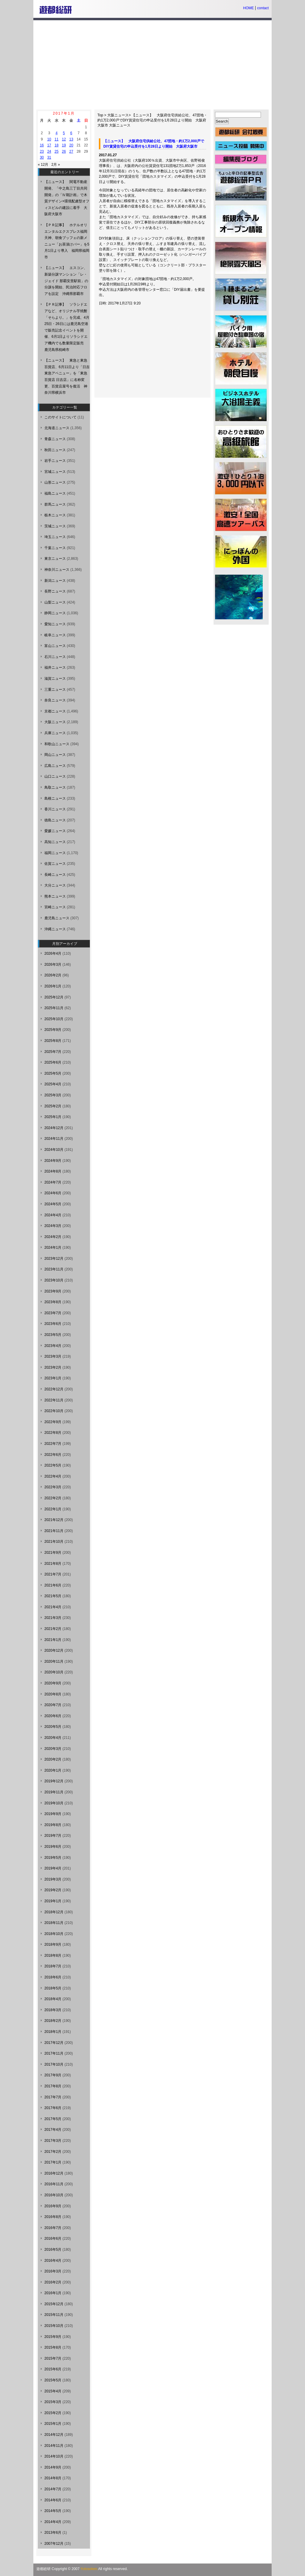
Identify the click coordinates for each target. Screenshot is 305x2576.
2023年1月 (52, 1378)
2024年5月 (52, 1204)
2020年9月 (52, 1683)
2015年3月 (52, 2402)
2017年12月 (53, 2043)
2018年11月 (53, 1923)
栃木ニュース (55, 515)
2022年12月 (53, 1389)
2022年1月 (52, 1509)
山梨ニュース (55, 602)
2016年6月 (52, 2238)
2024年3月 (52, 1226)
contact (263, 8)
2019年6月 (52, 1847)
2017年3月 (52, 2141)
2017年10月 (53, 2064)
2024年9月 (52, 1161)
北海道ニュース (56, 428)
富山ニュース (55, 646)
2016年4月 (52, 2260)
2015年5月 (52, 2380)
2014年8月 (52, 2478)
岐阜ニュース (55, 635)
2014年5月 (52, 2511)
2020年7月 (52, 1705)
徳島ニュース (55, 820)
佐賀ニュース (55, 864)
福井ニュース (55, 667)
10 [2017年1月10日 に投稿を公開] (49, 139)
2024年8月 (52, 1171)
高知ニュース (55, 842)
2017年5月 (52, 2119)
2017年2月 (52, 2152)
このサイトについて (60, 417)
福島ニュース (55, 493)
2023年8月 (52, 1302)
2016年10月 (53, 2195)
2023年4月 (52, 1346)
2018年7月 (52, 1966)
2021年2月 (52, 1629)
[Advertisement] (152, 65)
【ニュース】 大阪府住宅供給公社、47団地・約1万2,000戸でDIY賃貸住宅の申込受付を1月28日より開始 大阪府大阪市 (152, 120)
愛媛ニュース (55, 831)
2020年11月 (53, 1661)
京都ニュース (55, 711)
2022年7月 (52, 1444)
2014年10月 (53, 2456)
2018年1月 (52, 2032)
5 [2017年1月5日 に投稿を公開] (64, 133)
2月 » (55, 164)
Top (100, 115)
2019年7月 (52, 1835)
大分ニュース (55, 885)
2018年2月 (52, 2021)
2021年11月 (53, 1531)
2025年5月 (52, 1073)
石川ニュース (55, 657)
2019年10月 (53, 1803)
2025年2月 (52, 1106)
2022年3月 (52, 1487)
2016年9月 (52, 2206)
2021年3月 (52, 1618)
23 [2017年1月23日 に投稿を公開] (42, 151)
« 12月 (43, 164)
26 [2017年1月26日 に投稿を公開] (64, 151)
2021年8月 (52, 1563)
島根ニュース (55, 798)
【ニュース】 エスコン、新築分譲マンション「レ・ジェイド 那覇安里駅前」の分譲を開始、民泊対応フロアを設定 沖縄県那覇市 (66, 281)
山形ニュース (55, 482)
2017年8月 (52, 2086)
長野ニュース (55, 591)
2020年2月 (52, 1759)
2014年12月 (53, 2435)
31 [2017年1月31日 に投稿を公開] (49, 157)
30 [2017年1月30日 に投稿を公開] (42, 157)
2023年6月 (52, 1324)
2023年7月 (52, 1313)
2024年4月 (52, 1215)
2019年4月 (52, 1868)
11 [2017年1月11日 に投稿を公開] (56, 139)
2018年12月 (53, 1912)
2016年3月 (52, 2271)
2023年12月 (53, 1258)
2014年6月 (52, 2500)
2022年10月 (53, 1411)
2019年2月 (52, 1890)
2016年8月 (52, 2217)
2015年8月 (52, 2347)
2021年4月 (52, 1607)
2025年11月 (53, 1008)
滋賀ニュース (55, 678)
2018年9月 (52, 1944)
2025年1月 (52, 1117)
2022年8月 (52, 1433)
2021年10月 (53, 1541)
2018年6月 (52, 1977)
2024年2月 (52, 1237)
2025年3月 (52, 1095)
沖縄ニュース (55, 929)
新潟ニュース (55, 581)
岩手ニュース (55, 461)
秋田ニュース (55, 450)
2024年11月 (53, 1139)
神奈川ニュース (56, 570)
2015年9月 (52, 2337)
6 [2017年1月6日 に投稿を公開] (71, 133)
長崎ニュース (55, 875)
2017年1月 (52, 2162)
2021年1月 (52, 1640)
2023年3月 (52, 1356)
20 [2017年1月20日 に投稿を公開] (71, 145)
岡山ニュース (55, 755)
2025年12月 (53, 997)
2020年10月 (53, 1672)
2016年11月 (53, 2184)
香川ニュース (55, 809)
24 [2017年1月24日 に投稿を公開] (49, 151)
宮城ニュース (55, 472)
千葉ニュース (55, 548)
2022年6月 (52, 1455)
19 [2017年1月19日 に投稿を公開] (64, 145)
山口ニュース (55, 776)
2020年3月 (52, 1749)
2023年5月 (52, 1335)
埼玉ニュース (55, 537)
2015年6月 (52, 2369)
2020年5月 (52, 1727)
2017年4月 (52, 2130)
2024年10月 (53, 1150)
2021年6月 (52, 1585)
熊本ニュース (55, 896)
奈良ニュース (55, 700)
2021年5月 (52, 1596)
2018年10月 (53, 1934)
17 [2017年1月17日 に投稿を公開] (49, 145)
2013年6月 (52, 2532)
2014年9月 (52, 2467)
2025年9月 (52, 1030)
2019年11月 (53, 1792)
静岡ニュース (55, 613)
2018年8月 (52, 1955)
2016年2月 (52, 2282)
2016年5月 (52, 2249)
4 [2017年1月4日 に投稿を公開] (56, 133)
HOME (248, 8)
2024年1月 (52, 1247)
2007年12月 (53, 2543)
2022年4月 (52, 1476)
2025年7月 (52, 1052)
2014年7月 (52, 2489)
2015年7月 (52, 2358)
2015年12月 (53, 2304)
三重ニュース (55, 689)
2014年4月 (52, 2522)
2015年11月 (53, 2315)
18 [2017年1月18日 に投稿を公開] (56, 145)
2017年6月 (52, 2108)
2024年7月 (52, 1182)
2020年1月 (52, 1770)
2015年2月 (52, 2413)
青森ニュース (55, 439)
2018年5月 (52, 1988)
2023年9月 (52, 1291)
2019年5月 (52, 1858)
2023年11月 (53, 1269)
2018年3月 (52, 2010)
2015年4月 (52, 2391)
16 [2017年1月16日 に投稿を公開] (42, 145)
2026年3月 (52, 964)
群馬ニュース (55, 504)
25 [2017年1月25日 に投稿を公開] (56, 151)
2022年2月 (52, 1498)
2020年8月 (52, 1694)
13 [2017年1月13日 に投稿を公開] (71, 139)
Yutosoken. (89, 2569)
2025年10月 (53, 1019)
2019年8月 (52, 1825)
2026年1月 (52, 986)
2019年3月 (52, 1879)
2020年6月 (52, 1716)
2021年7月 (52, 1574)
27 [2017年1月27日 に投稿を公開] (71, 151)
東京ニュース (55, 559)
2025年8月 (52, 1041)
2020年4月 (52, 1738)
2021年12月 (53, 1520)
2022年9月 (52, 1422)
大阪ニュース (118, 115)
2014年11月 (53, 2446)
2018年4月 (52, 1999)
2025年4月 (52, 1084)
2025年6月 (52, 1062)
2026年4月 (52, 953)
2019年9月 (52, 1814)
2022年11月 (53, 1400)
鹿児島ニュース (56, 918)
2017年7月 (52, 2097)
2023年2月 (52, 1367)
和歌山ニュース (56, 744)
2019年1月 (52, 1901)
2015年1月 (52, 2424)
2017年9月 (52, 2075)
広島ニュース (55, 766)
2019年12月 (53, 1781)
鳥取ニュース (55, 787)
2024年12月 (53, 1128)
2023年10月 (53, 1280)
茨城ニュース (55, 526)
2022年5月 (52, 1465)
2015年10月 (53, 2326)
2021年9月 (52, 1552)
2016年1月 (52, 2293)
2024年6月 (52, 1193)
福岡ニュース (55, 853)
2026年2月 (52, 975)
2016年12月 (53, 2173)
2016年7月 (52, 2228)
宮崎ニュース (55, 907)
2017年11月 (53, 2053)
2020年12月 (53, 1650)
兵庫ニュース (55, 733)
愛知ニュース (55, 624)
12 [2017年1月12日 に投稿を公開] (64, 139)
